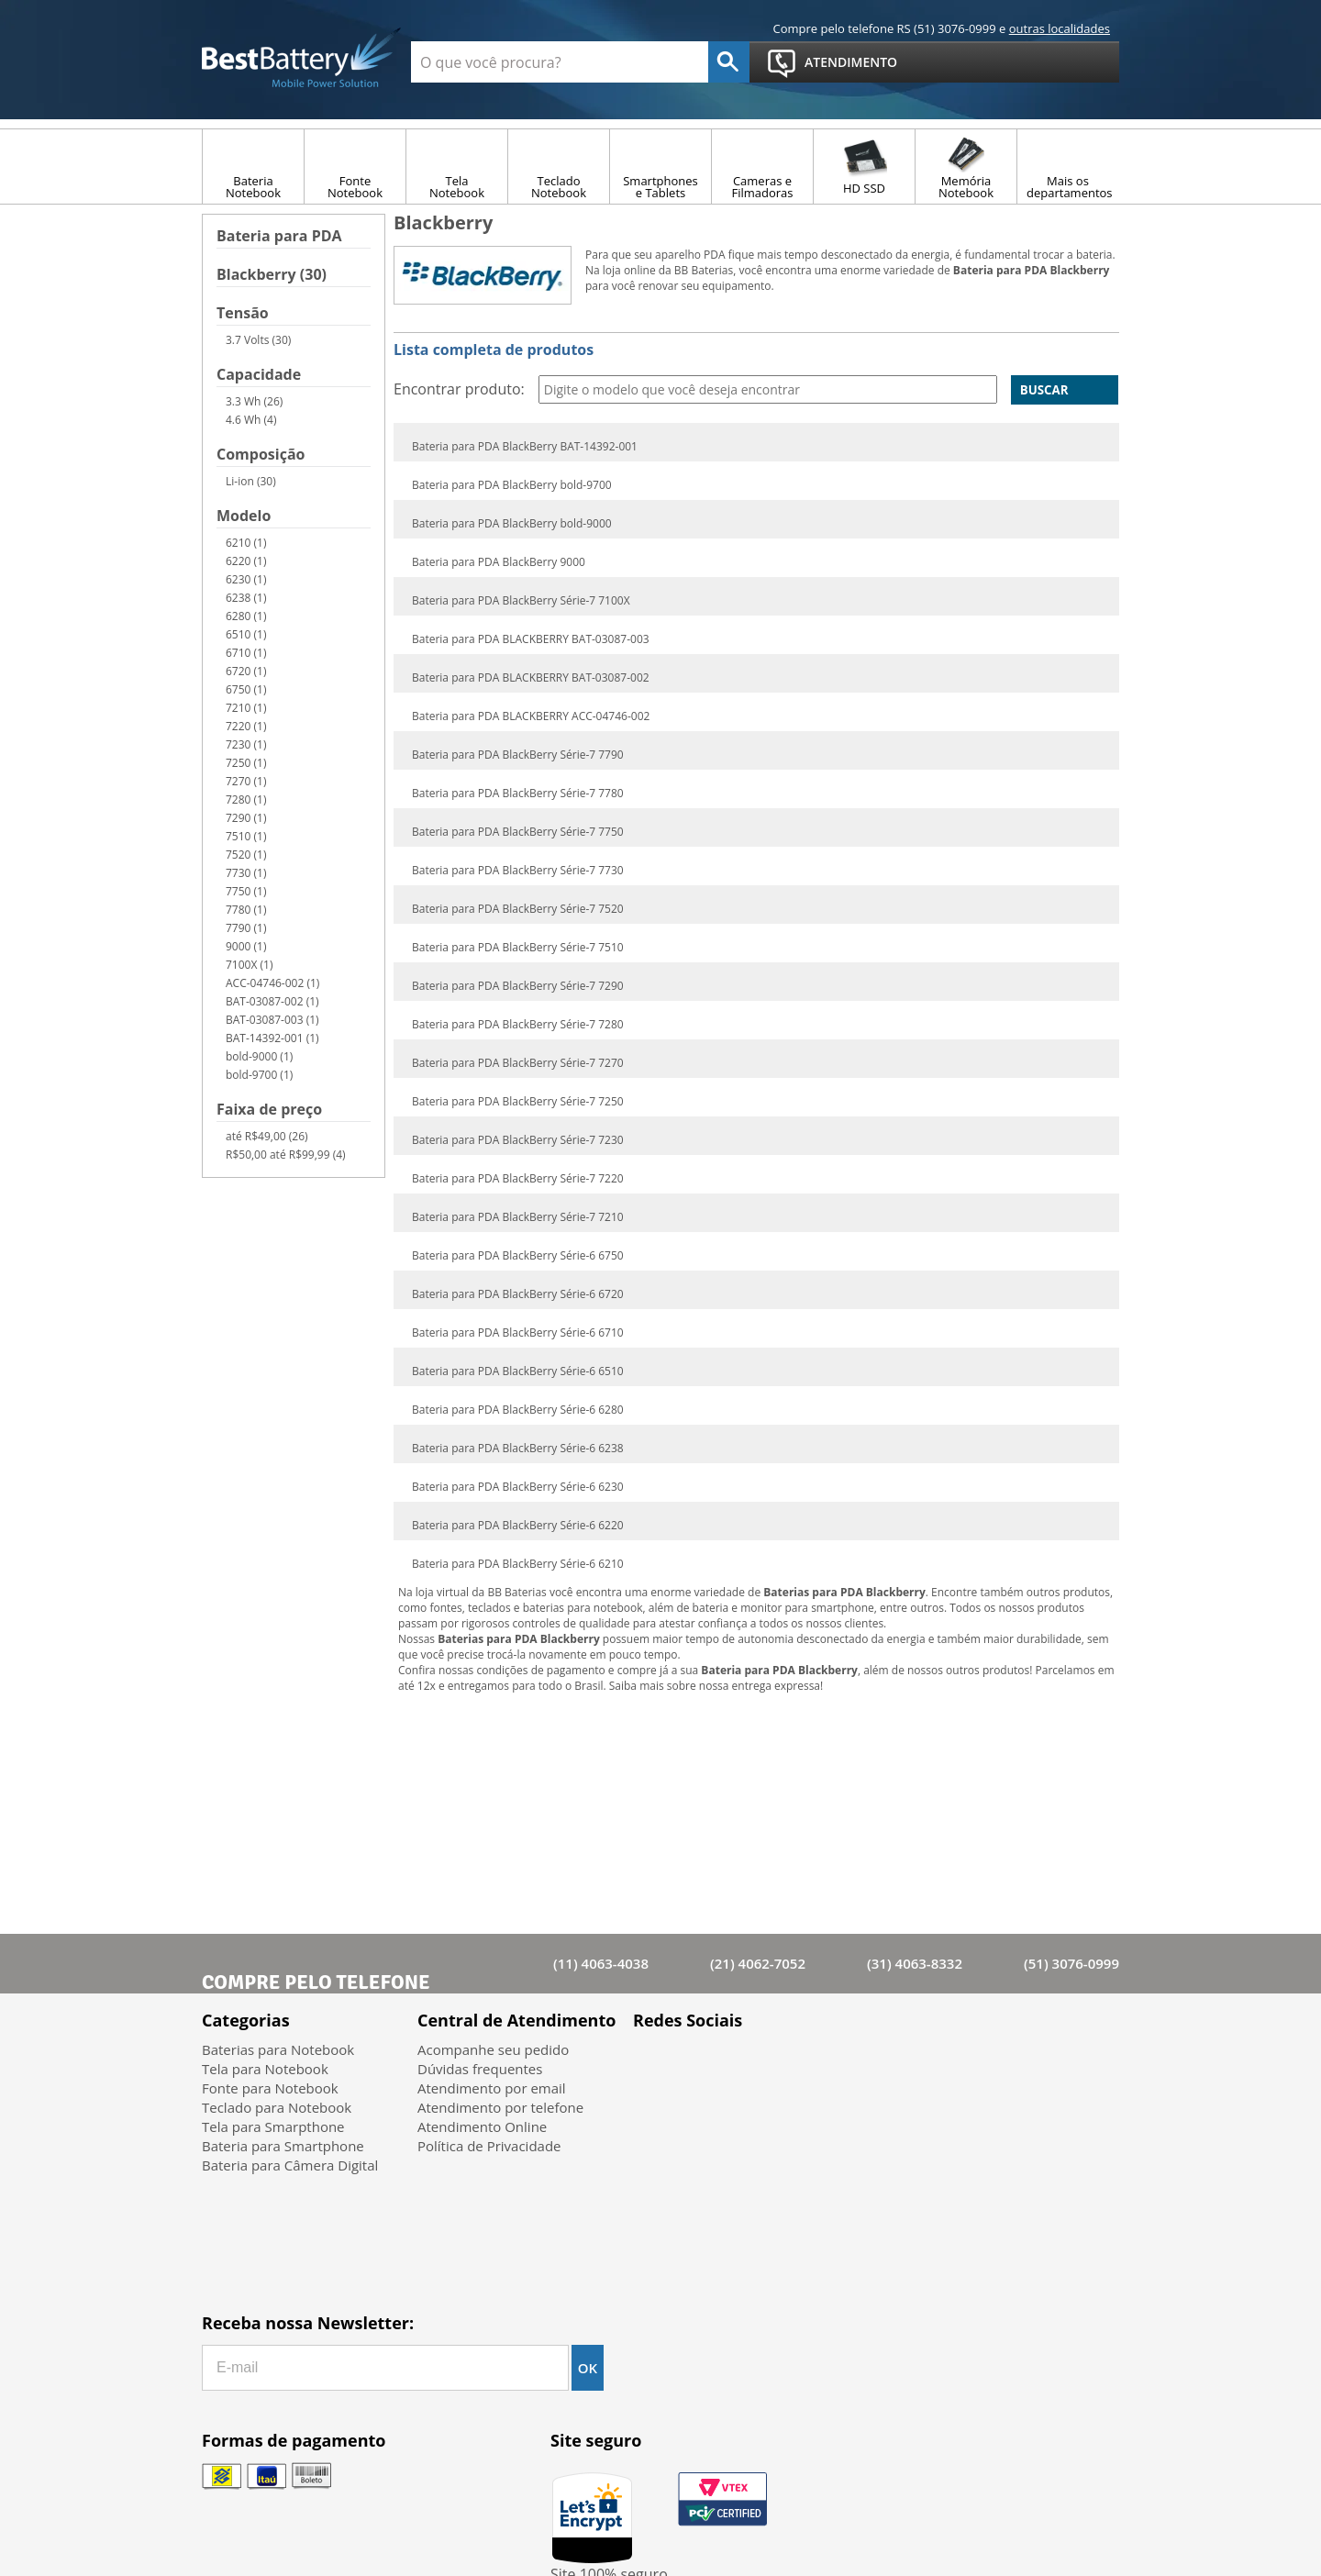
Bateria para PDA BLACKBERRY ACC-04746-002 (530, 716)
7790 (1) (246, 928)
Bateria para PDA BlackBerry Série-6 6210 (518, 1564)
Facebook (654, 2063)
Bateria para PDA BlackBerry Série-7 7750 (518, 832)
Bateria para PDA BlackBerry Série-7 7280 (518, 1024)
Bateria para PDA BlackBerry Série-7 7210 (518, 1217)
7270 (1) (246, 781)
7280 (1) (246, 799)
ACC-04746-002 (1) (272, 983)
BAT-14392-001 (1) (272, 1038)
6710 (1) (246, 653)
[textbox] (559, 62)
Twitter (702, 2063)
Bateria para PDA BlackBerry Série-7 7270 (518, 1063)
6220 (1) (246, 561)
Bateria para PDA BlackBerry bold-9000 (512, 523)
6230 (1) (246, 579)
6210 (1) (246, 542)
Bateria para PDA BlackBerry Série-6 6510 (518, 1371)
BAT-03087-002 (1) (272, 1001)
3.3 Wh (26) (254, 401)
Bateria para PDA (279, 237)
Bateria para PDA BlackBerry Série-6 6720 (518, 1294)
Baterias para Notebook (278, 2049)
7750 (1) (246, 891)
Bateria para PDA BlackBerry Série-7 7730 (518, 870)
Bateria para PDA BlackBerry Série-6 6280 (518, 1410)
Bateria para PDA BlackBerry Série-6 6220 (518, 1525)
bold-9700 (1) (259, 1075)
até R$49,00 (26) (267, 1136)
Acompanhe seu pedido (493, 2049)
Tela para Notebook (265, 2069)
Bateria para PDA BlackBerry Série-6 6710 (518, 1332)
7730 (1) (246, 873)
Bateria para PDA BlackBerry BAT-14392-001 (525, 446)
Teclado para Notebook (276, 2107)
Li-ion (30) (251, 481)
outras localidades (1059, 28)
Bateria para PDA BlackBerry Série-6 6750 (518, 1255)
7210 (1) (246, 708)
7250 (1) (246, 763)
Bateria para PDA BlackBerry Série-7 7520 (518, 909)
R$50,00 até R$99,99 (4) (286, 1154)
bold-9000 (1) (259, 1056)
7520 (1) (246, 854)
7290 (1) (246, 818)
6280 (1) (246, 616)
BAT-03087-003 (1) (272, 1019)
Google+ (750, 2063)
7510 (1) (246, 836)
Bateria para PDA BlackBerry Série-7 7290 (518, 986)
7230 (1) (246, 744)
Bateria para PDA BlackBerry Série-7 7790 (518, 755)
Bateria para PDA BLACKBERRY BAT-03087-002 (530, 677)
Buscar (1044, 390)
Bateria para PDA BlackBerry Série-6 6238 (518, 1448)
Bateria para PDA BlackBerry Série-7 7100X (521, 600)
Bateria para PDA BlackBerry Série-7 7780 (518, 793)
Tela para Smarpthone (273, 2126)
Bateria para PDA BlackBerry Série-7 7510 (518, 947)
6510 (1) (246, 634)
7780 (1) (246, 909)
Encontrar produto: (459, 389)
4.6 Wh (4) (251, 419)
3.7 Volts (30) (258, 340)
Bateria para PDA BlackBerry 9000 (498, 562)
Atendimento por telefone (500, 2107)
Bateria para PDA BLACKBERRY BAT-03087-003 (530, 639)
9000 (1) (246, 946)
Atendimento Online (482, 2126)
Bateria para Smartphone (283, 2146)
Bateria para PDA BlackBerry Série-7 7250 (518, 1101)
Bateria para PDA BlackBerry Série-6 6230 (518, 1487)
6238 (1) (246, 597)
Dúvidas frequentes (479, 2069)
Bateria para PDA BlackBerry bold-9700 (512, 485)
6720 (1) (246, 671)
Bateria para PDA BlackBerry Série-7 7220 (518, 1178)
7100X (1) (249, 964)
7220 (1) (246, 726)
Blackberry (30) (271, 275)
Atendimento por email (491, 2088)
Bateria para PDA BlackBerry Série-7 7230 (518, 1140)
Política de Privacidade (489, 2146)
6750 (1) (246, 689)
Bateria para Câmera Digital (290, 2165)
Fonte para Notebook (270, 2088)
